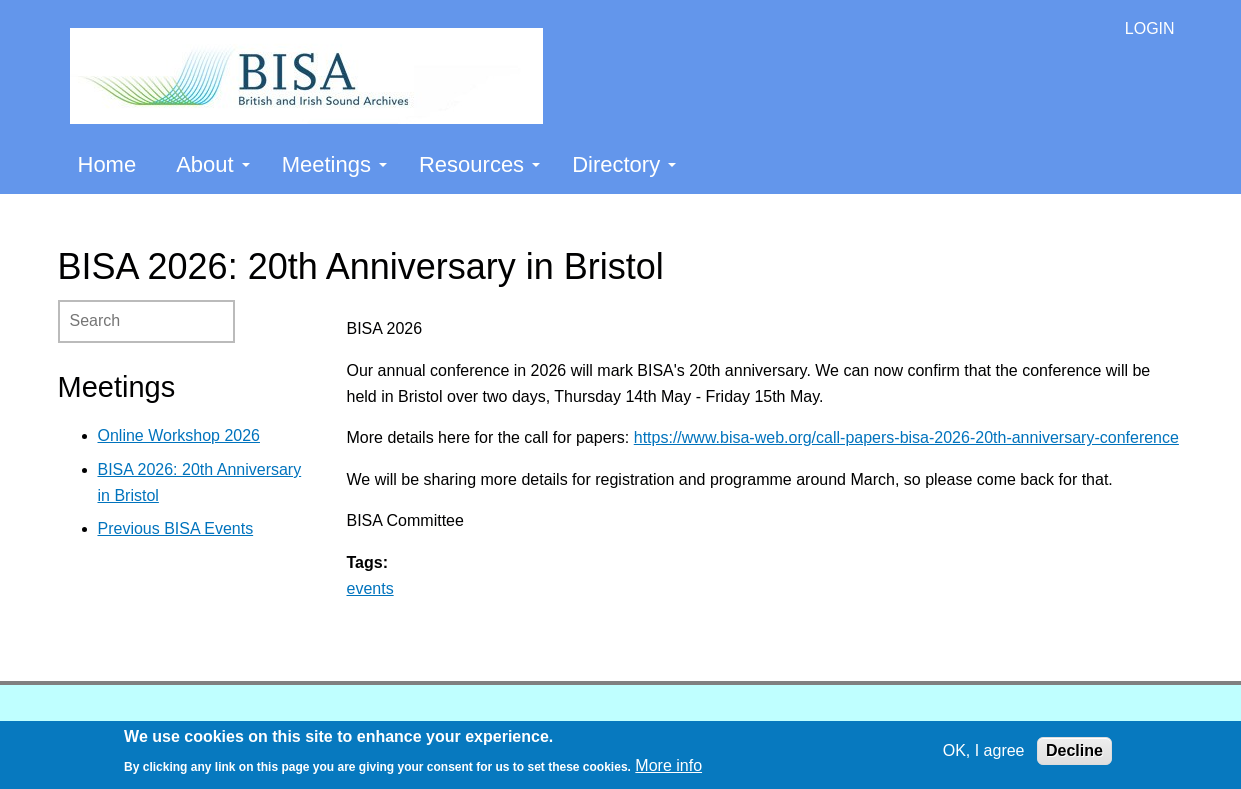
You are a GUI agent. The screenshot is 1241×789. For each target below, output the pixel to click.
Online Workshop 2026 (179, 435)
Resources (479, 164)
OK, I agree (984, 750)
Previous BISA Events (176, 528)
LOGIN (1150, 28)
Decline (1074, 750)
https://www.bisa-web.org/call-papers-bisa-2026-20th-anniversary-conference (906, 437)
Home (107, 164)
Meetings (334, 164)
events (370, 588)
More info (668, 765)
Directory (624, 164)
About (213, 164)
